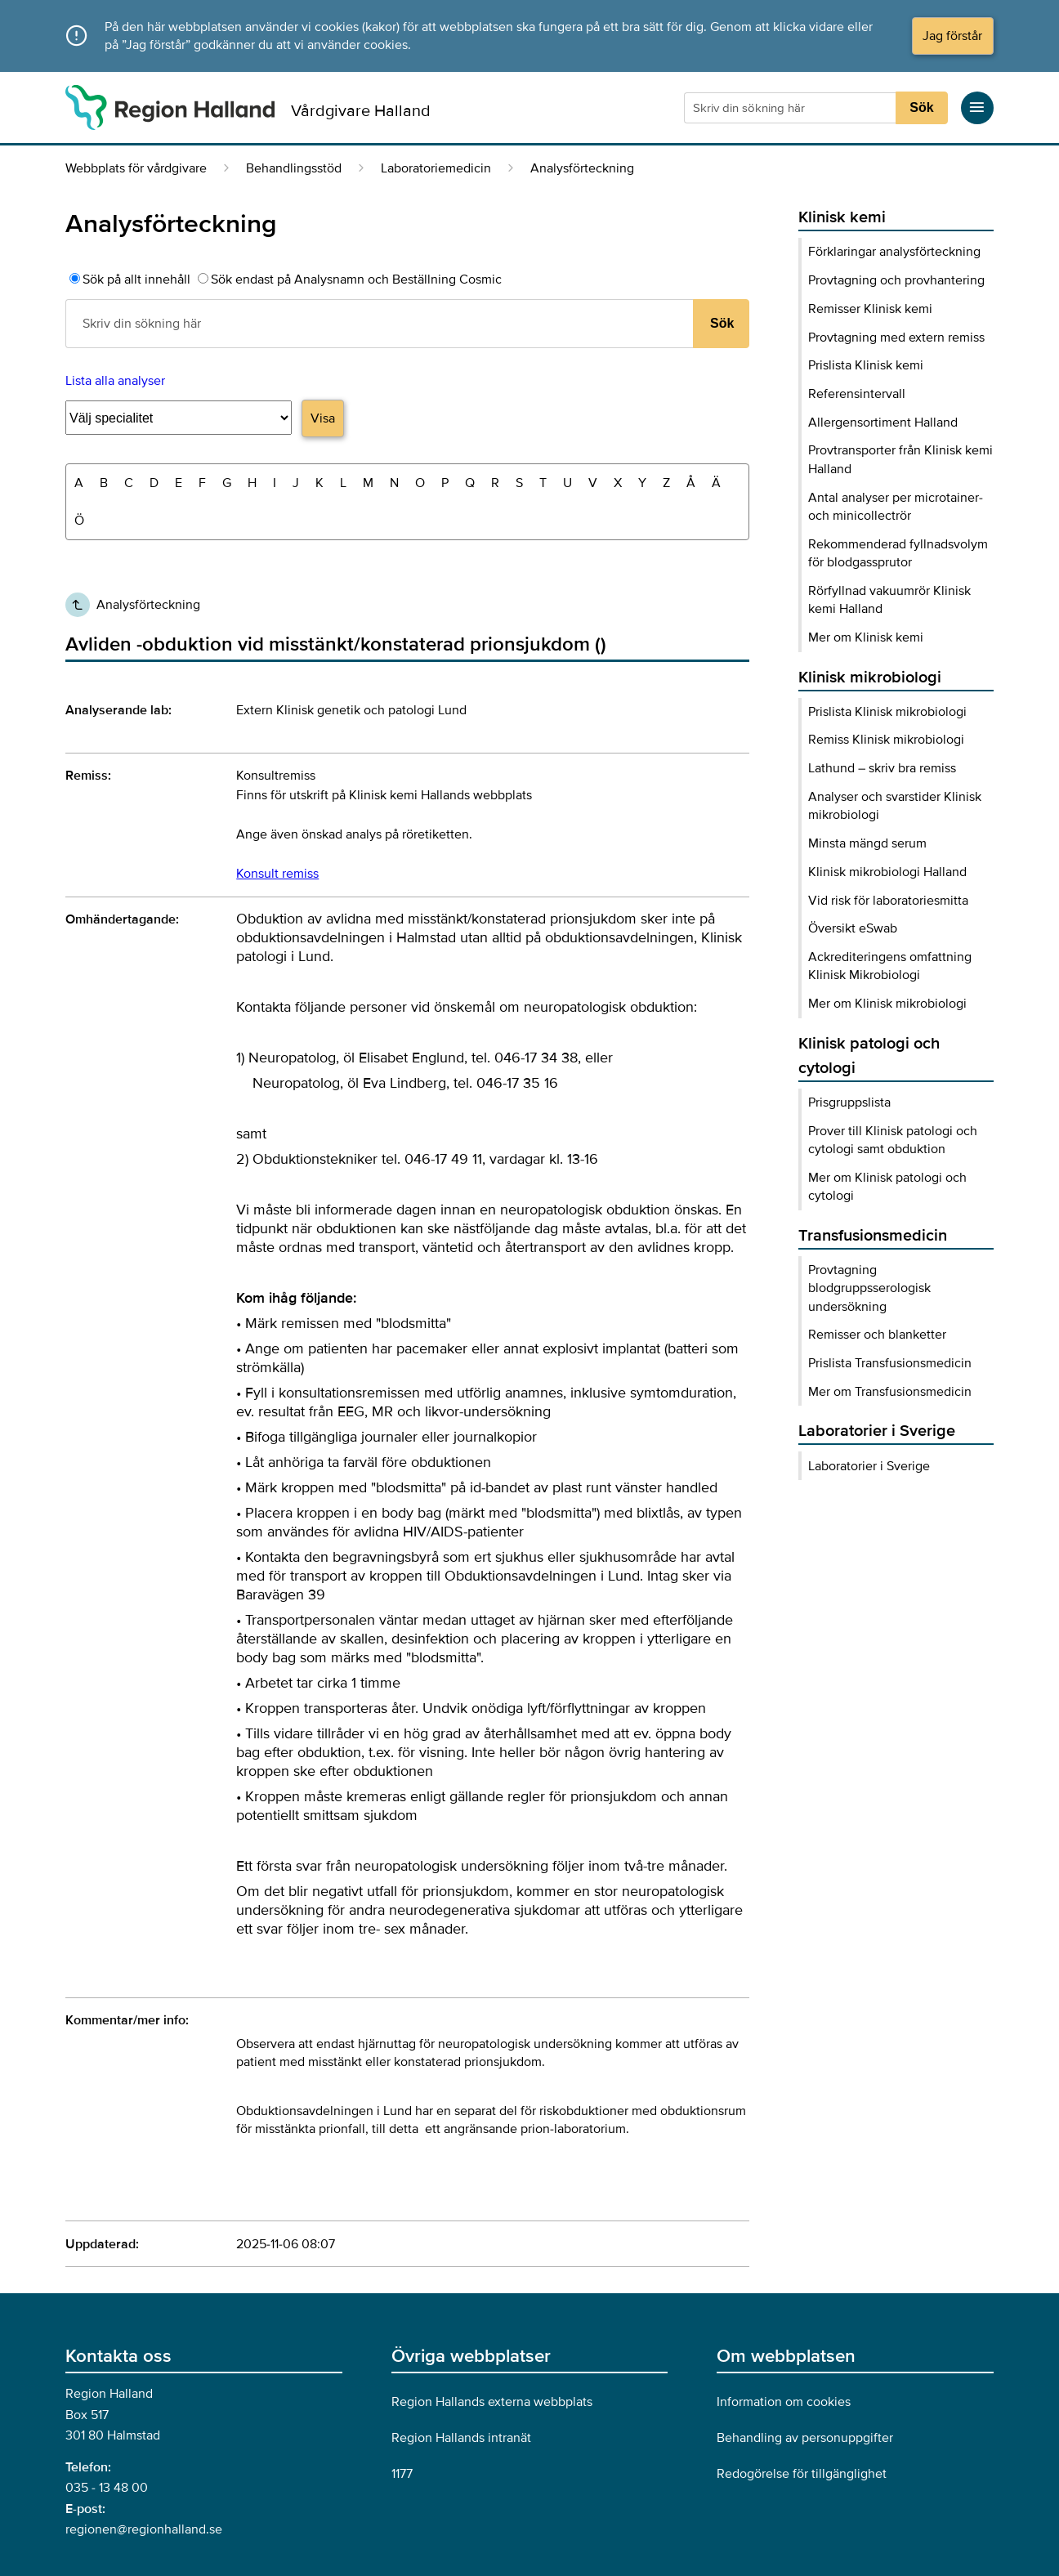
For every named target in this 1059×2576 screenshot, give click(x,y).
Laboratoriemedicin (436, 168)
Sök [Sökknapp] (921, 107)
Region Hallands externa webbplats (491, 2402)
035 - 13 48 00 (106, 2488)
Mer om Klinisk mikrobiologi (887, 1003)
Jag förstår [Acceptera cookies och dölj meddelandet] (952, 36)
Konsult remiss (277, 873)
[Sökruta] (792, 107)
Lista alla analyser (115, 380)
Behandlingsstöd (294, 168)
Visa (323, 418)
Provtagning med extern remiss (896, 337)
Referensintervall (856, 394)
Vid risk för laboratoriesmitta (888, 900)
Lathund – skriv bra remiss (882, 768)
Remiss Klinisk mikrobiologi (886, 739)
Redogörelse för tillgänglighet (802, 2474)
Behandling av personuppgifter (805, 2438)
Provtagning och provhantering (896, 280)
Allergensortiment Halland (883, 422)
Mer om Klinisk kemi (865, 637)
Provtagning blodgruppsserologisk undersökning (869, 1288)
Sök (722, 323)
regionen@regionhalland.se (143, 2529)
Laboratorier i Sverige (869, 1466)
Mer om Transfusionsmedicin (890, 1392)
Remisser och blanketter (877, 1334)
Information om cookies (784, 2402)
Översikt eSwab (852, 928)
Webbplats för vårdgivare (136, 168)
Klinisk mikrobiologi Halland (887, 872)
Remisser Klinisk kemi (870, 309)
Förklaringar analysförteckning (894, 252)
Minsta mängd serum (867, 843)
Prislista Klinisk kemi (865, 365)
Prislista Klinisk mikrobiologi (887, 712)
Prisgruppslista (849, 1102)
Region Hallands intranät (461, 2438)
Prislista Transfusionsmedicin (890, 1363)
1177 (402, 2474)
